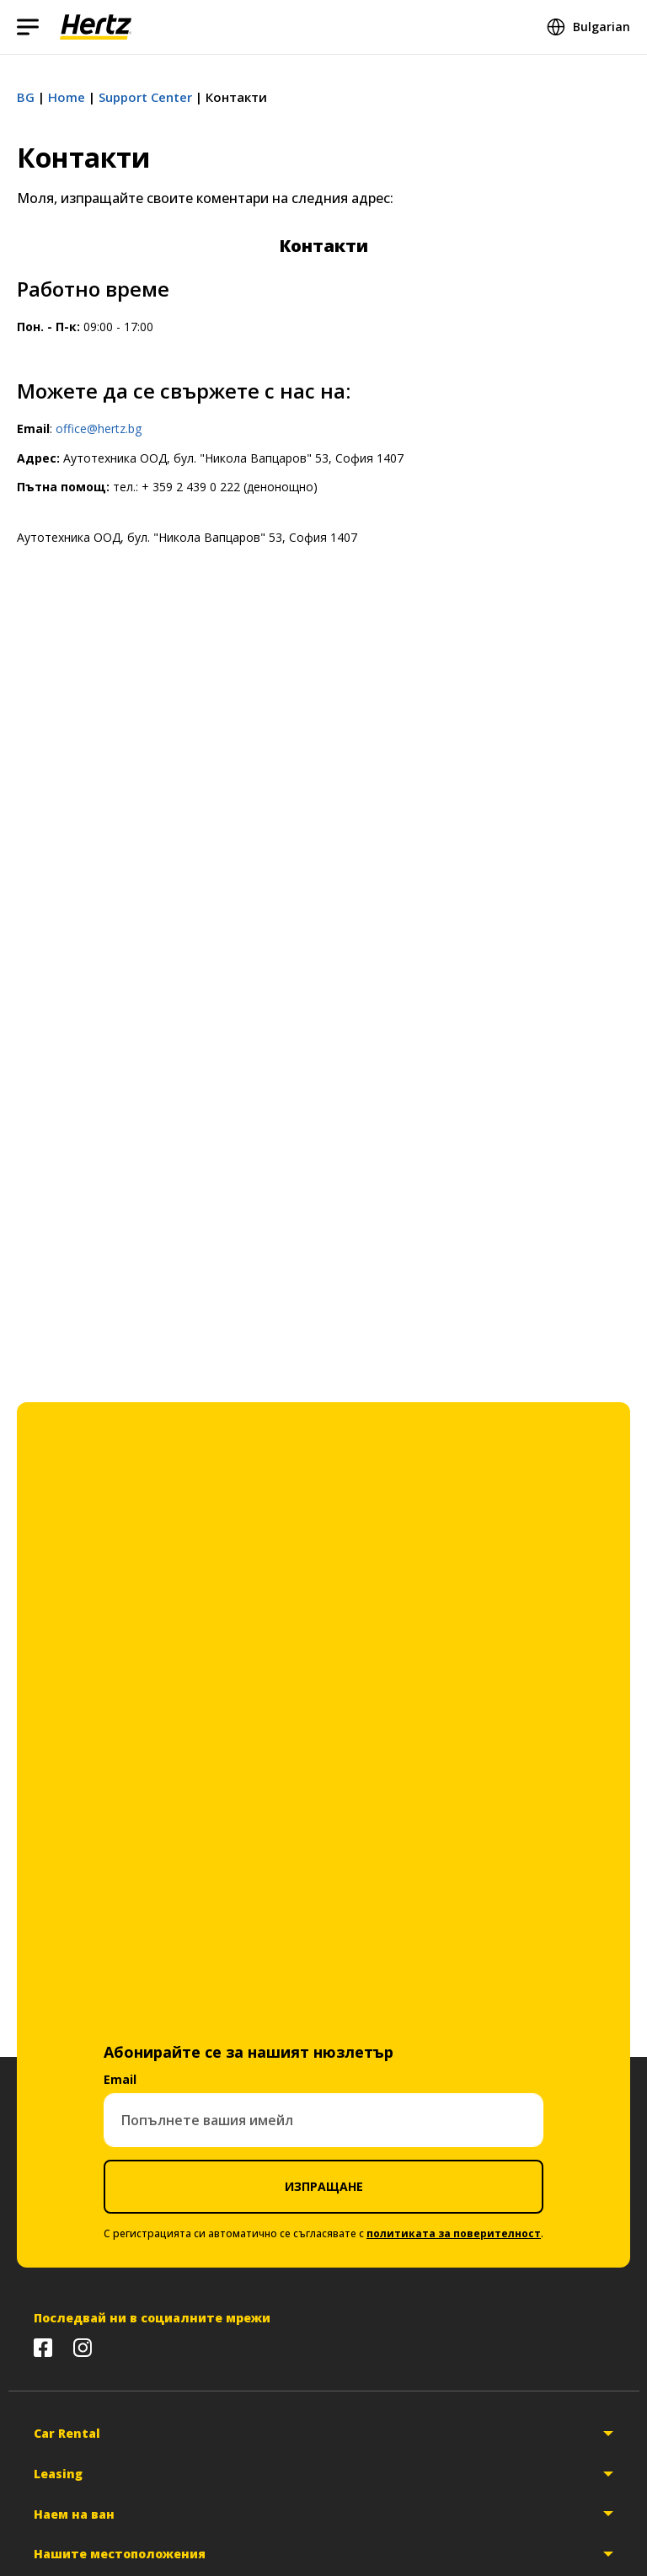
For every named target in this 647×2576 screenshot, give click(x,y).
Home (66, 96)
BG (26, 96)
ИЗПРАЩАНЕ (324, 2186)
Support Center (145, 96)
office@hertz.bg (99, 428)
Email (120, 2079)
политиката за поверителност (453, 2233)
